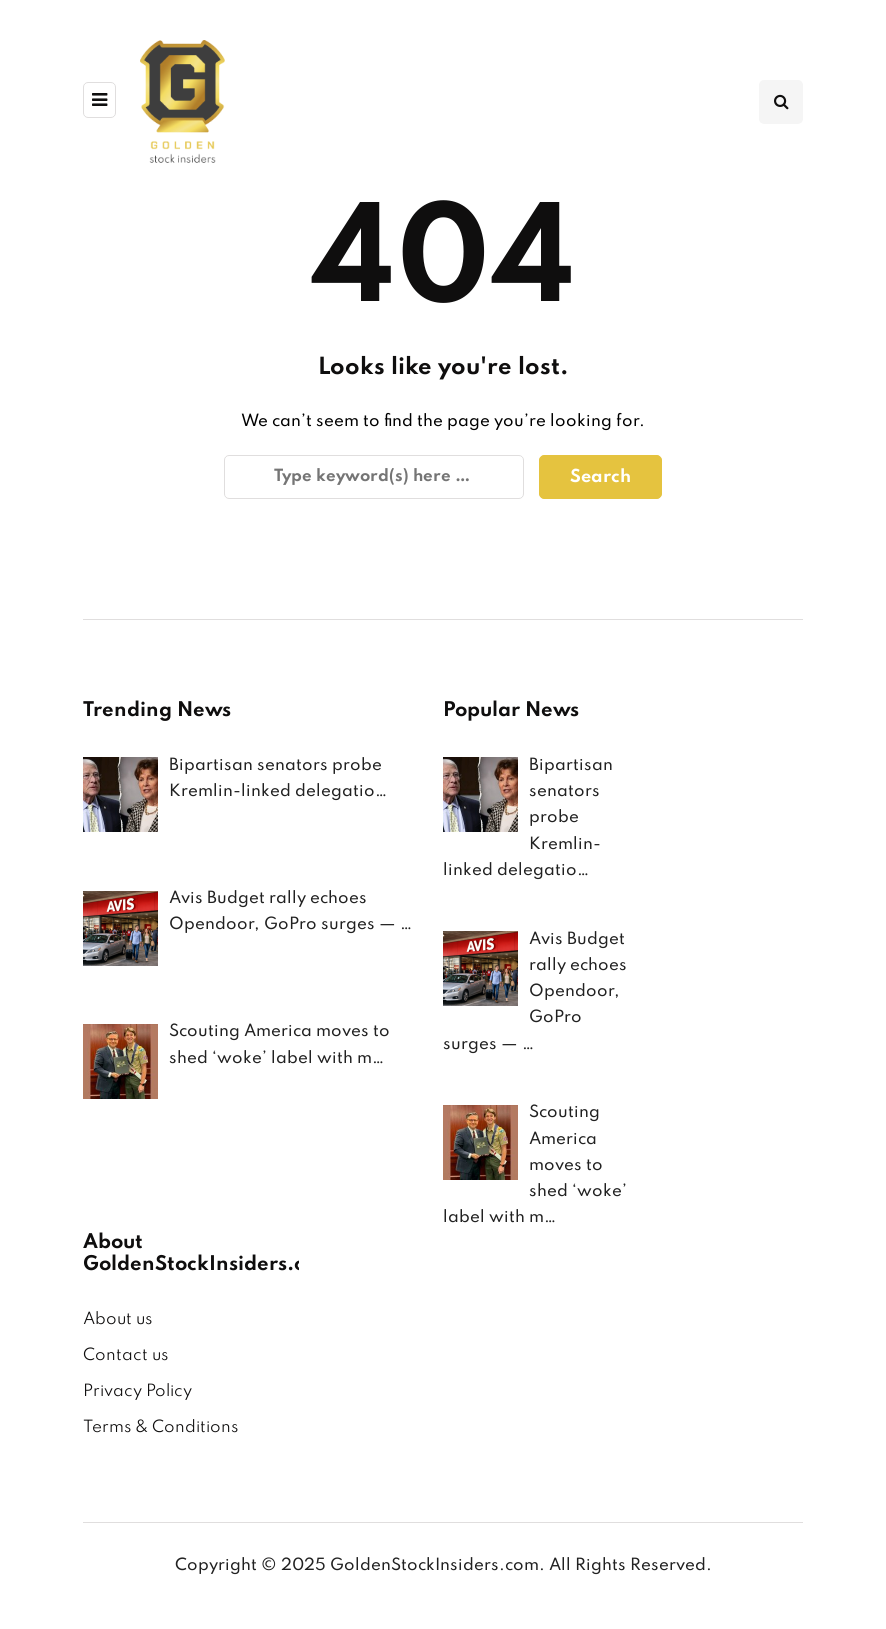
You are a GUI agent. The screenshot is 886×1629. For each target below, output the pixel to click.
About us (117, 1319)
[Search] (374, 477)
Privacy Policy (137, 1391)
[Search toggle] (781, 102)
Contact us (125, 1355)
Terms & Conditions (160, 1427)
